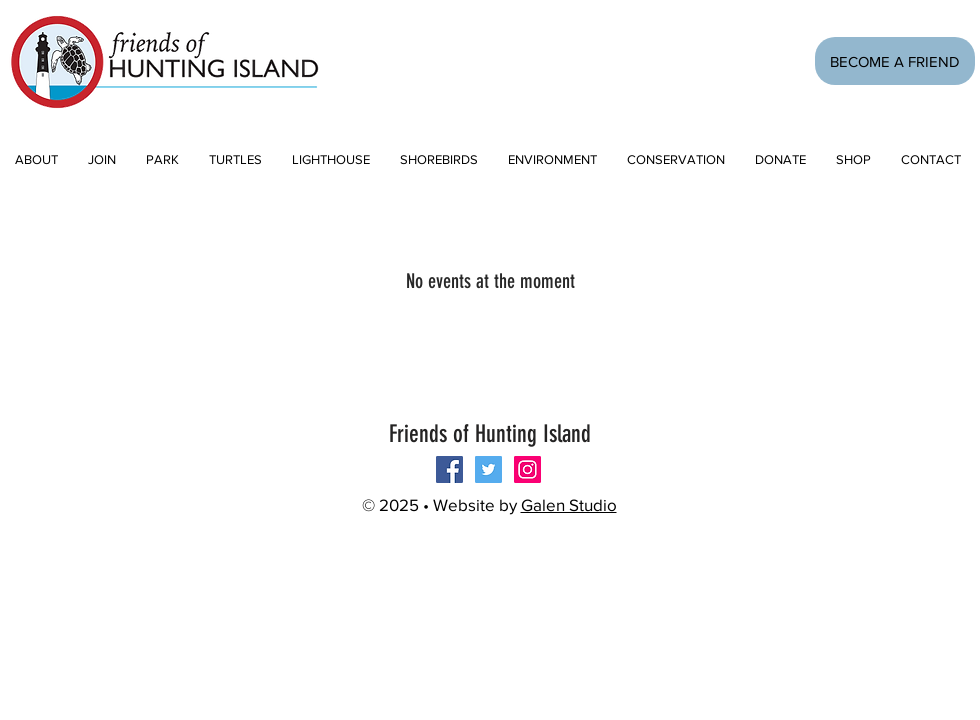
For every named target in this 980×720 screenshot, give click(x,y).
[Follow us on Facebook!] (449, 469)
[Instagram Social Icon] (527, 469)
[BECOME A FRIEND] (895, 61)
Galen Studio (569, 504)
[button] (102, 159)
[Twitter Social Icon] (488, 469)
